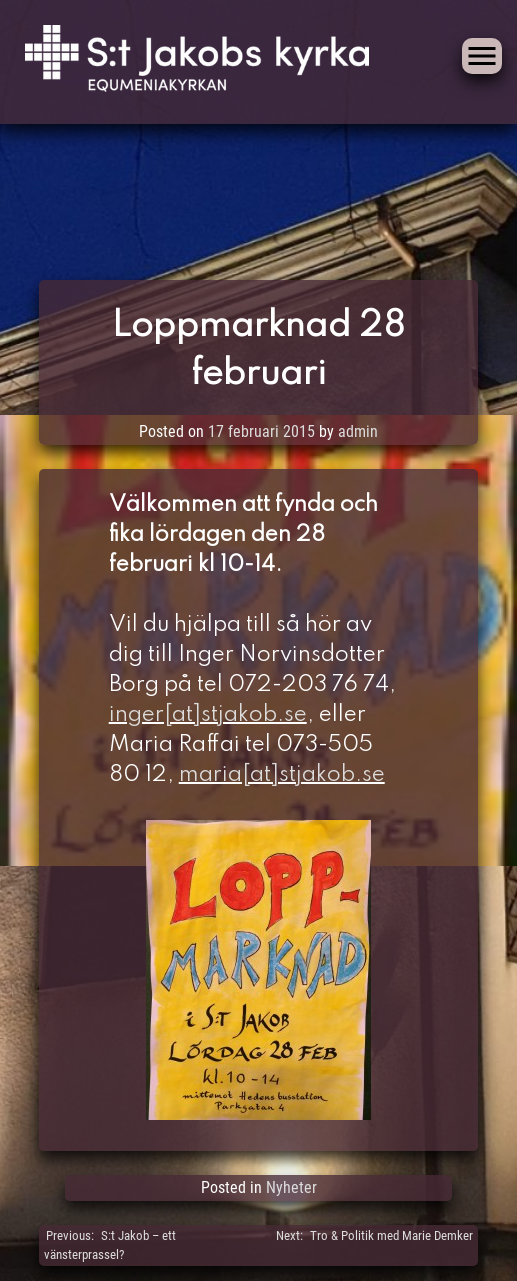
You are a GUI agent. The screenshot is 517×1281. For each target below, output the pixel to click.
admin (358, 431)
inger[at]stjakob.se (208, 715)
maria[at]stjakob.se (282, 775)
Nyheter (291, 1187)
